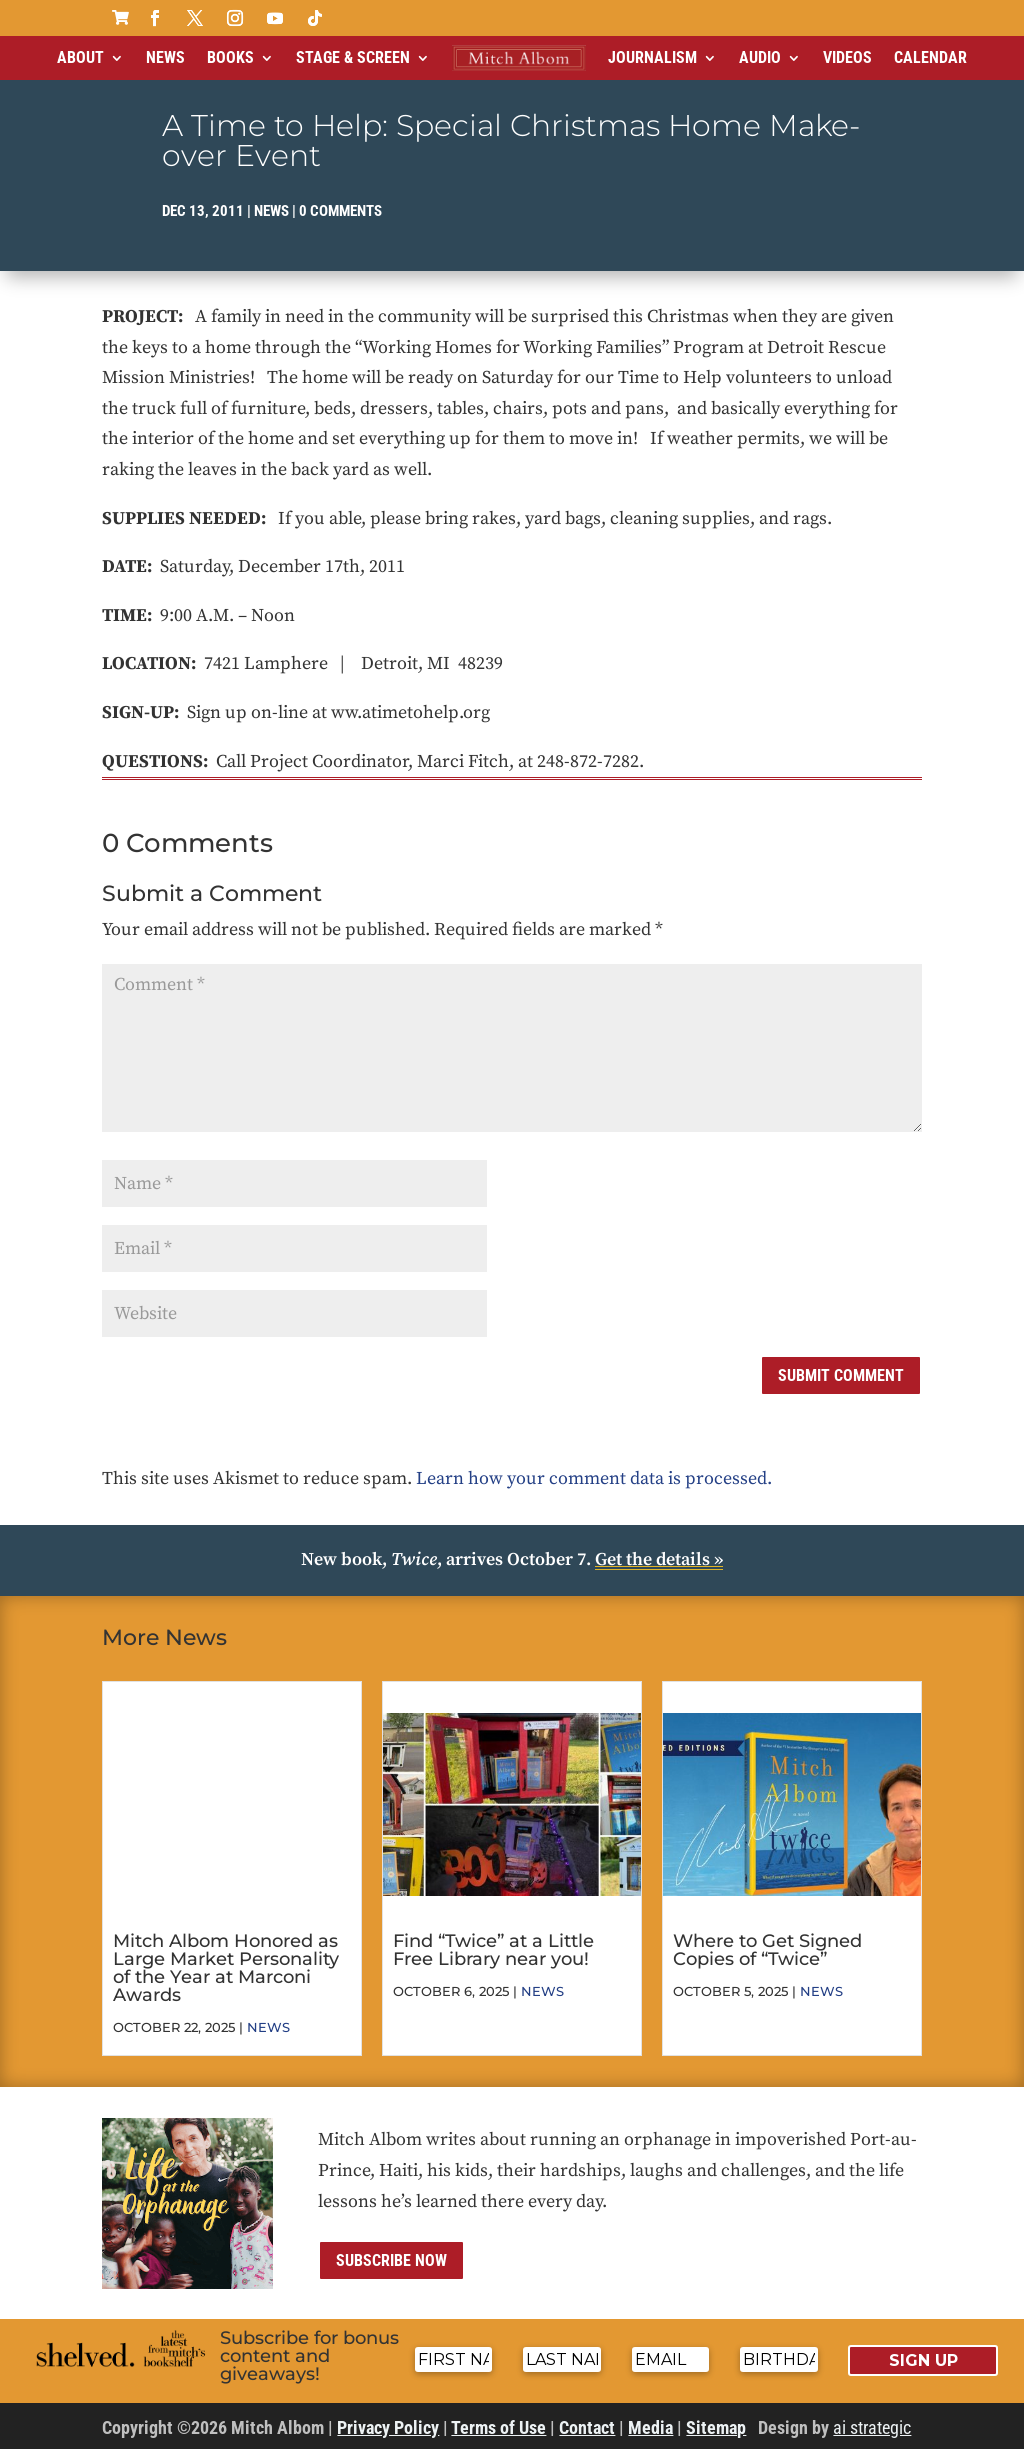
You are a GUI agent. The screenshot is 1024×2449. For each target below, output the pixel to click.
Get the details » (659, 1559)
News (165, 57)
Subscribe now (391, 2260)
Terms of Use (498, 2427)
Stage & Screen (353, 57)
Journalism (652, 57)
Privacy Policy (388, 2427)
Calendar (930, 57)
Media (650, 2427)
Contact (587, 2427)
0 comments (340, 211)
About (80, 57)
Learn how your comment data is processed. (594, 1478)
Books (230, 57)
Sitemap (716, 2427)
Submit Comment (841, 1375)
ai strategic (872, 2427)
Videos (847, 57)
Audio (760, 57)
